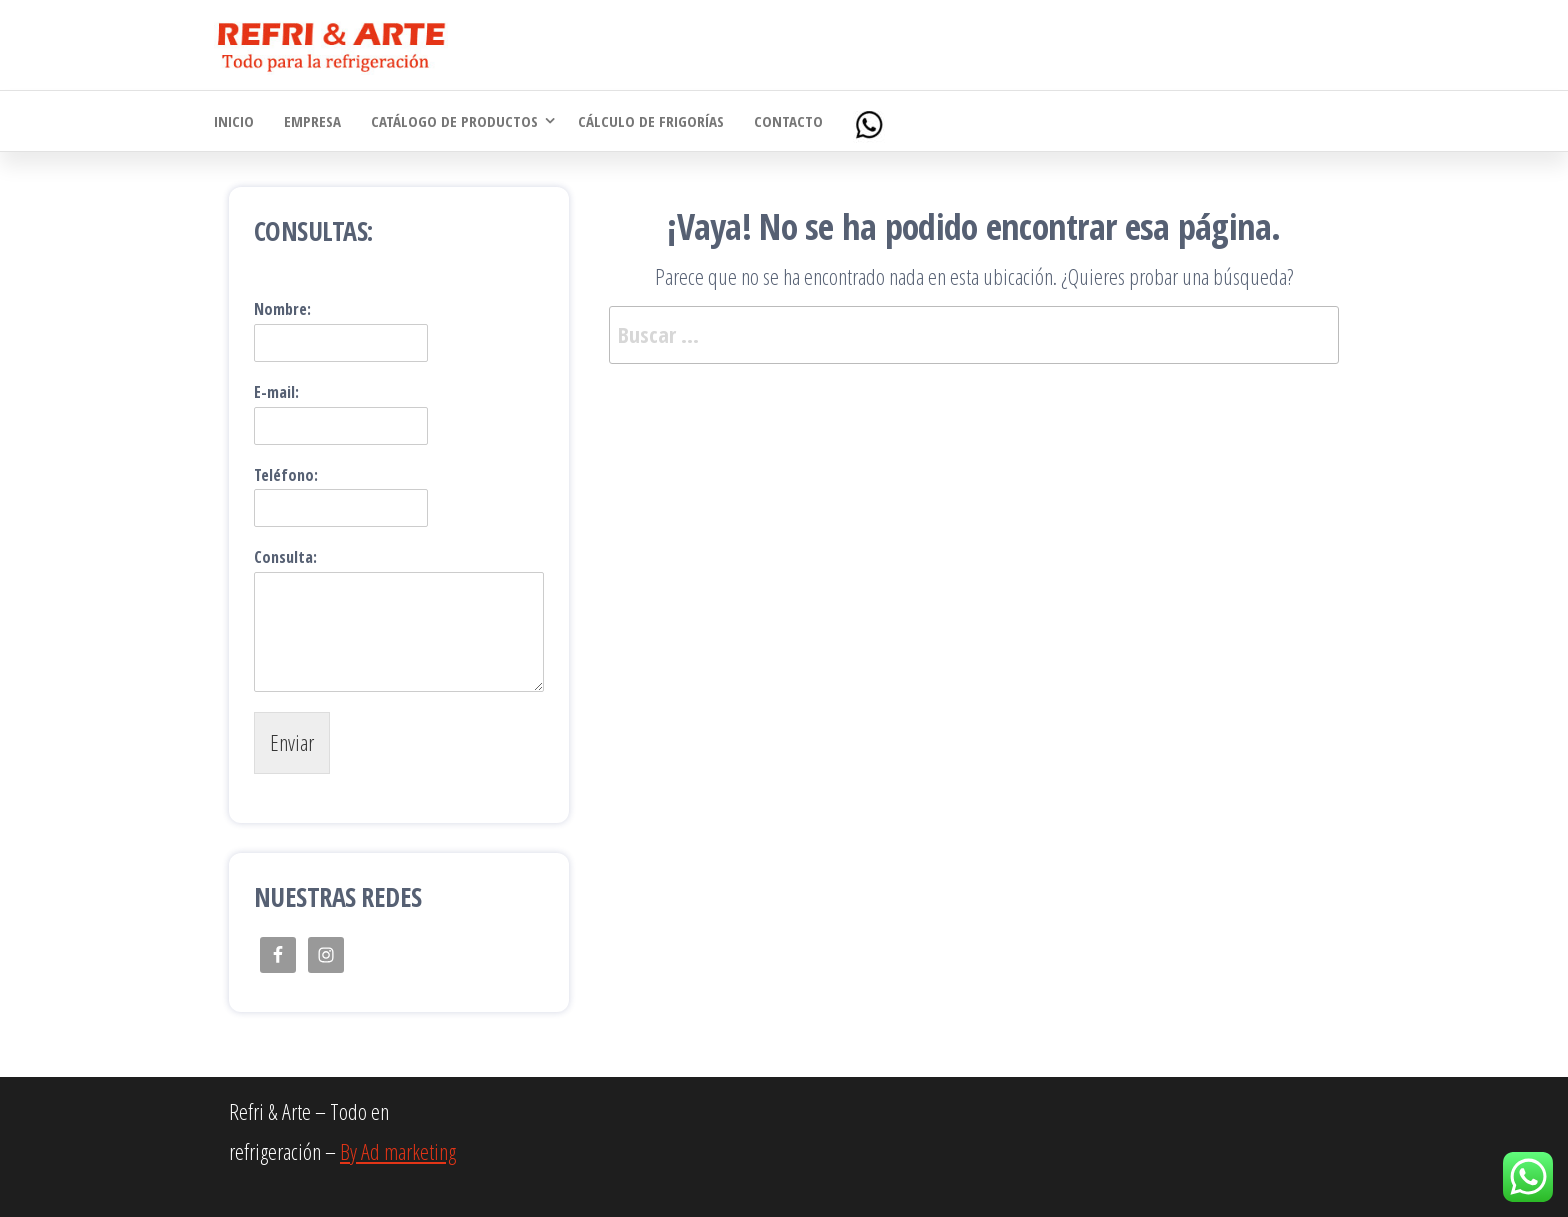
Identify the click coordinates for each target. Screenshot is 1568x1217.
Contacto (788, 121)
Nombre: (282, 309)
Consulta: (285, 557)
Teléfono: (286, 475)
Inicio (234, 121)
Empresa (312, 121)
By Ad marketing (398, 1151)
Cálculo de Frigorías (651, 121)
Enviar (292, 742)
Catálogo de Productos (454, 121)
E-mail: (276, 392)
